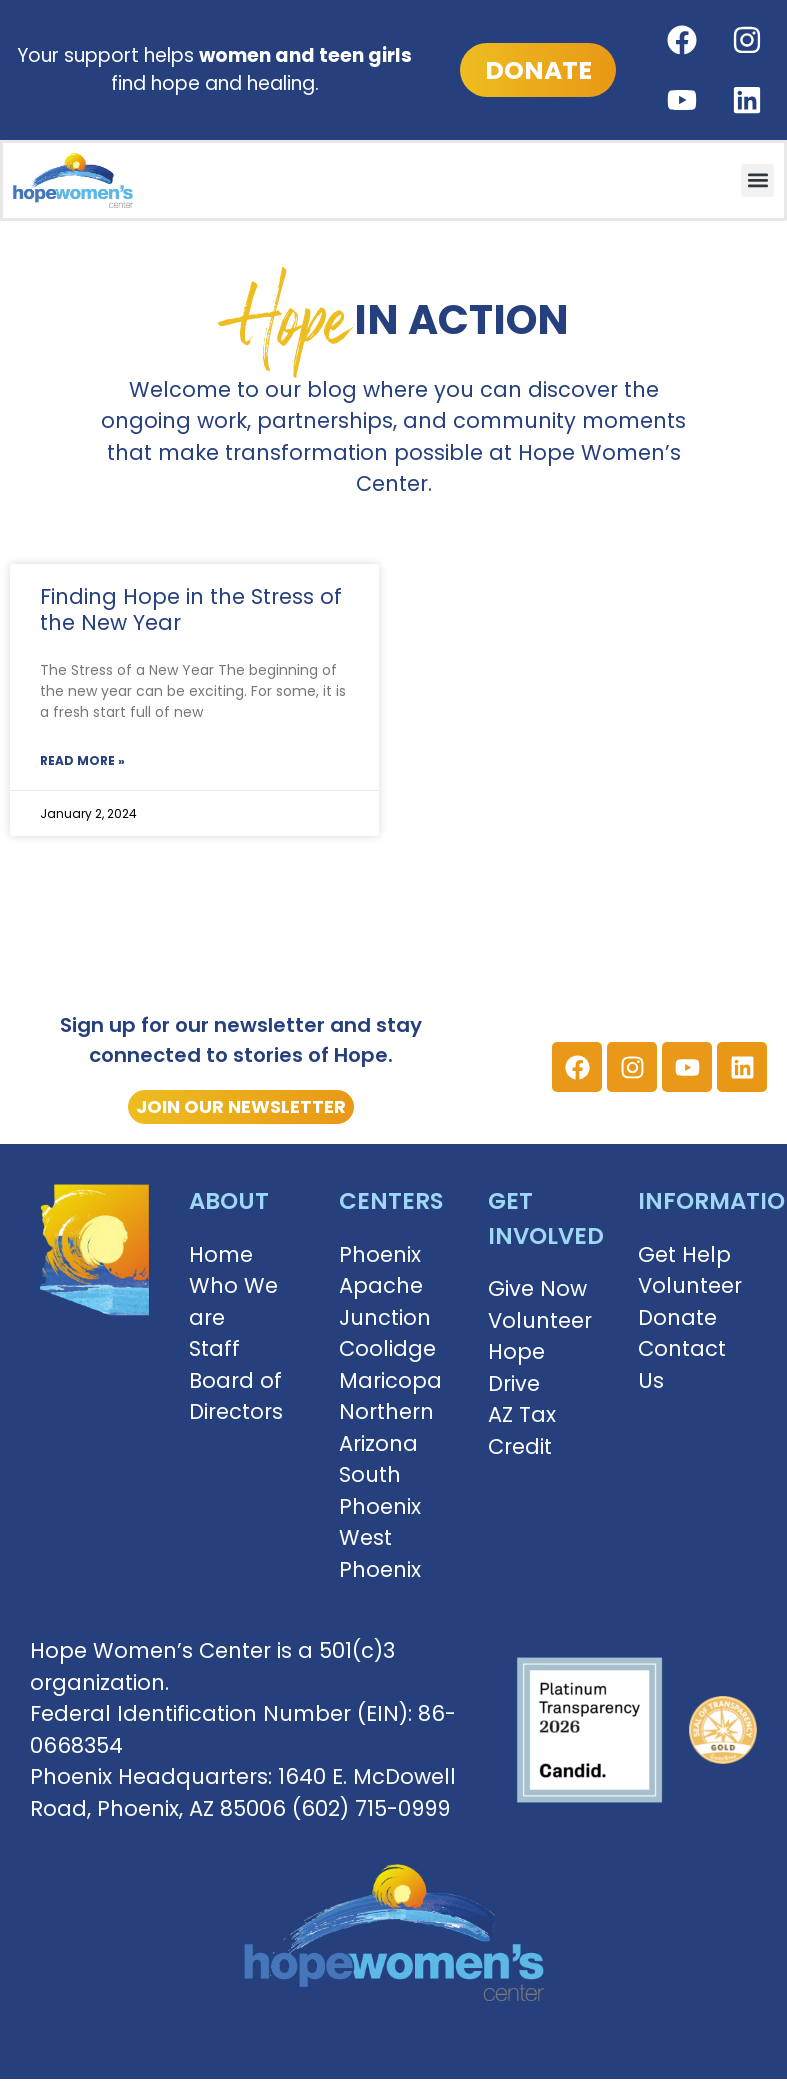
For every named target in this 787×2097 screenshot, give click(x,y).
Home (221, 1254)
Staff (214, 1348)
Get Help (684, 1254)
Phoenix (380, 1254)
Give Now (537, 1288)
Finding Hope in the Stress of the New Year (191, 609)
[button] (757, 180)
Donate (677, 1317)
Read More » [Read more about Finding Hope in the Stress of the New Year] (82, 760)
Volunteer (540, 1320)
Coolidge (387, 1348)
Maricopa (390, 1380)
